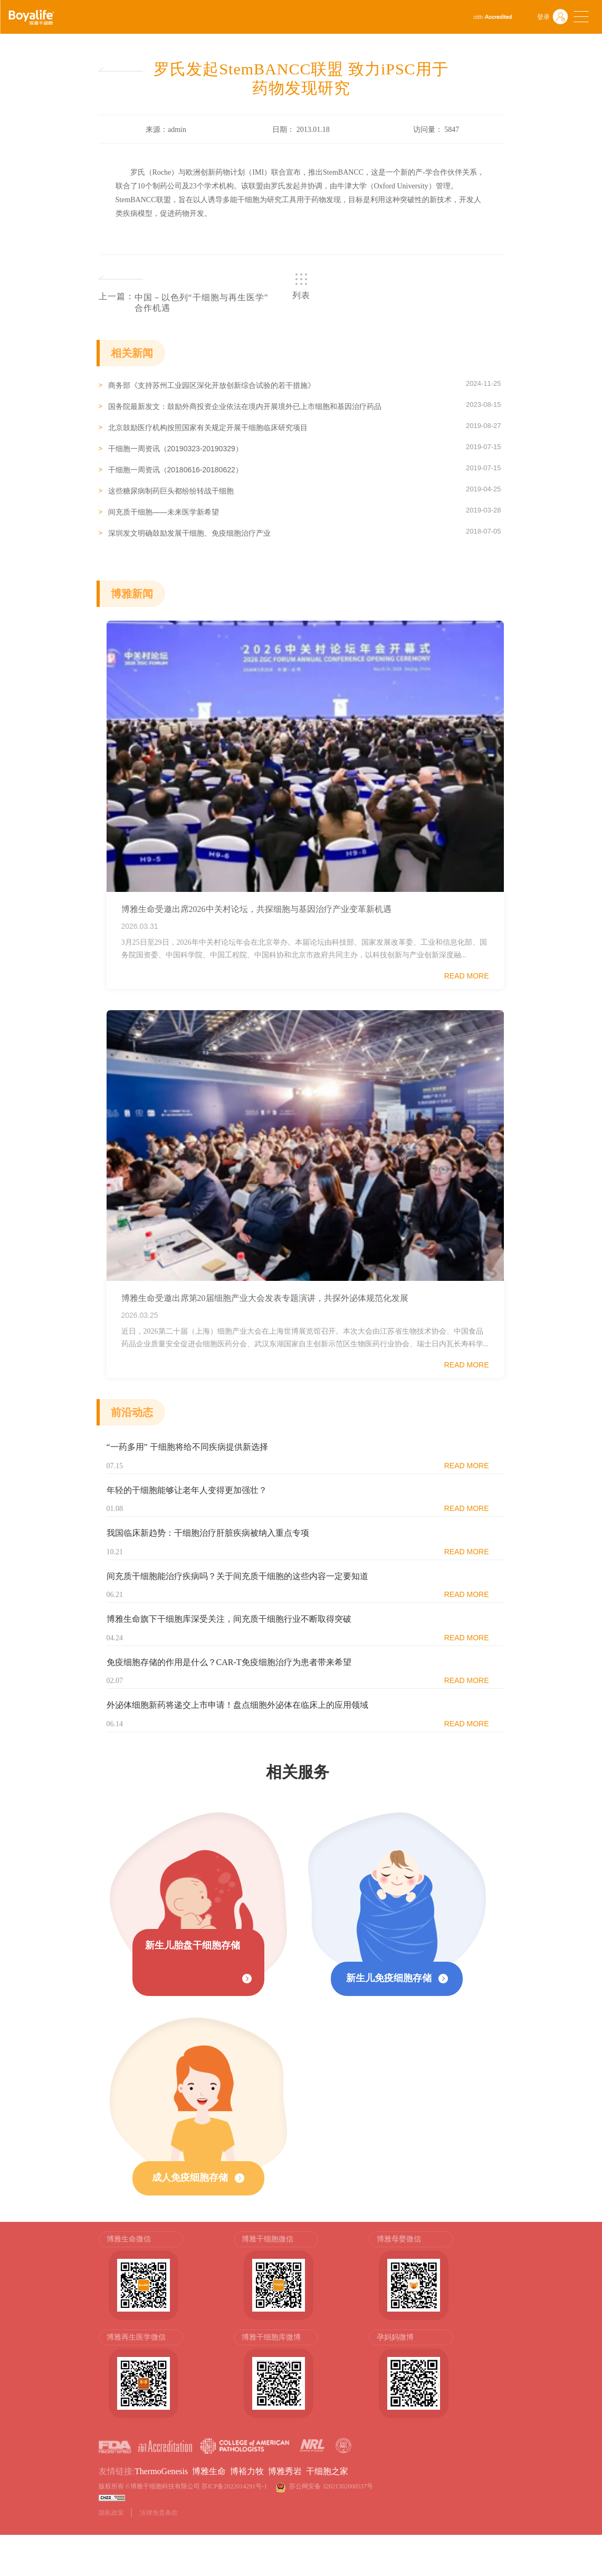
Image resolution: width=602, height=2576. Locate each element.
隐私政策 (111, 2512)
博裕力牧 (247, 2471)
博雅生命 (209, 2471)
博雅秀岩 (285, 2471)
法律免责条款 (159, 2512)
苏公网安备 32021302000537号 (332, 2487)
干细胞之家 (327, 2471)
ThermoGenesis (161, 2471)
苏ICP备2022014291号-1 (234, 2487)
